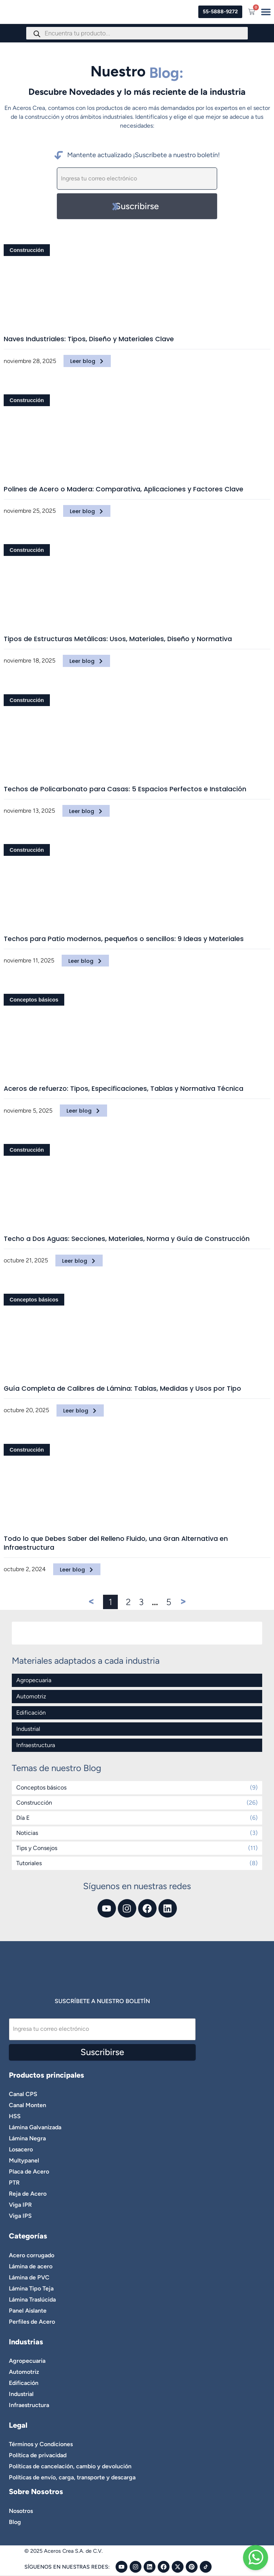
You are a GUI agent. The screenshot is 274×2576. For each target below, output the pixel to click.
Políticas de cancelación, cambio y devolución (70, 2466)
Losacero (21, 2149)
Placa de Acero (29, 2171)
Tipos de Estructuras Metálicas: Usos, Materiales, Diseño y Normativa (118, 639)
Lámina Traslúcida (32, 2299)
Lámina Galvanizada (35, 2127)
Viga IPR (20, 2204)
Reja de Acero (28, 2193)
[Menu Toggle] (266, 12)
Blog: (166, 72)
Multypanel (24, 2160)
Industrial (28, 1728)
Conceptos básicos (34, 1000)
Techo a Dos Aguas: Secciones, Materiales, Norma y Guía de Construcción (127, 1238)
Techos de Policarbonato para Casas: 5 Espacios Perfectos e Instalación (125, 789)
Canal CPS (23, 2094)
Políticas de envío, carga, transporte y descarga (72, 2477)
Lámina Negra (27, 2138)
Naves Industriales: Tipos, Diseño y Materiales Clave (89, 339)
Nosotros (21, 2510)
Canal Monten (27, 2105)
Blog (15, 2521)
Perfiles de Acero (32, 2321)
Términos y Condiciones (41, 2444)
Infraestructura (35, 1745)
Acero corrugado (31, 2255)
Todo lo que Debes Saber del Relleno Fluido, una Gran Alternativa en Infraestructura (116, 1543)
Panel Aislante (28, 2310)
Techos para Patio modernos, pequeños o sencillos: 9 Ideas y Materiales (124, 938)
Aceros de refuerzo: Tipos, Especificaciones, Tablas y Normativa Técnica (123, 1088)
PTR (14, 2182)
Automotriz (31, 1696)
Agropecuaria (33, 1680)
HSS (15, 2116)
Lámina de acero (30, 2266)
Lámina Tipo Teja (31, 2288)
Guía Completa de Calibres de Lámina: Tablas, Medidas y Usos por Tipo (122, 1388)
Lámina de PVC (29, 2277)
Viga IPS (20, 2215)
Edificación (31, 1712)
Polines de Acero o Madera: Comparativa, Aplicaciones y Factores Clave (123, 489)
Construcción (27, 250)
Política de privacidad (37, 2455)
